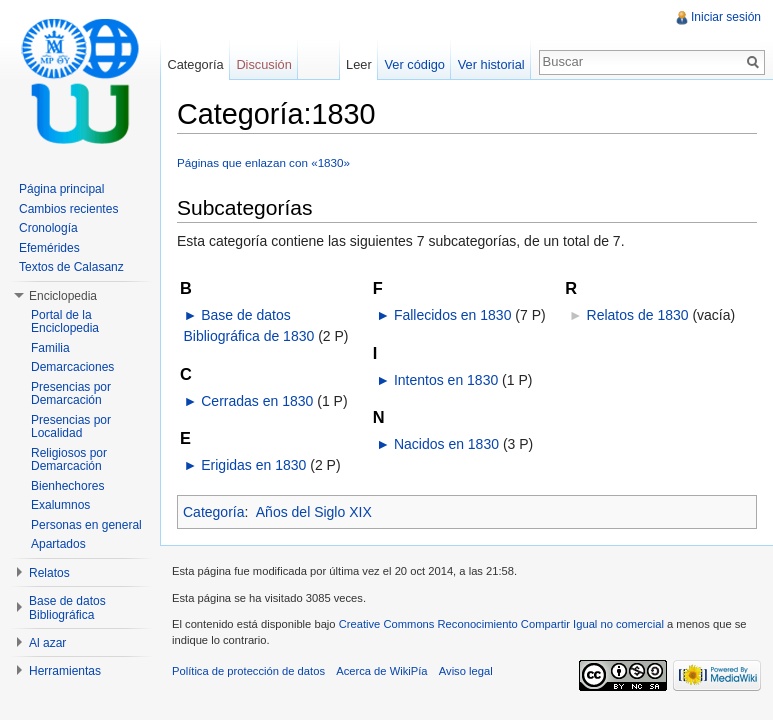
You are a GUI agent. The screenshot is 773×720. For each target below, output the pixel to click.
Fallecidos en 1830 (453, 315)
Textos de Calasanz (71, 267)
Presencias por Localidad (71, 427)
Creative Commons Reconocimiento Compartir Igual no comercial (501, 624)
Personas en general (86, 525)
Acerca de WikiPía (381, 671)
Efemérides (49, 248)
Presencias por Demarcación (71, 394)
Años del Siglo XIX (314, 512)
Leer (359, 64)
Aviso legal (466, 671)
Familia (50, 348)
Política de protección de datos (248, 671)
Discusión (263, 64)
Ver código (414, 64)
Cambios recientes (68, 209)
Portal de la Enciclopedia (65, 322)
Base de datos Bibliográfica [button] (67, 608)
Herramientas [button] (65, 671)
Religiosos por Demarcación (69, 460)
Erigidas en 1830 (253, 465)
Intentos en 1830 (446, 380)
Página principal (61, 189)
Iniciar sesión (726, 17)
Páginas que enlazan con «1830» (263, 162)
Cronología (48, 228)
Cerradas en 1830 (257, 401)
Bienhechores (67, 486)
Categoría (213, 512)
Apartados (58, 544)
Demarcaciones (72, 367)
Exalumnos (60, 505)
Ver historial (491, 64)
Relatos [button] (49, 573)
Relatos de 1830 (638, 315)
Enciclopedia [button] (63, 296)
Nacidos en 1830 (446, 444)
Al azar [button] (47, 643)
